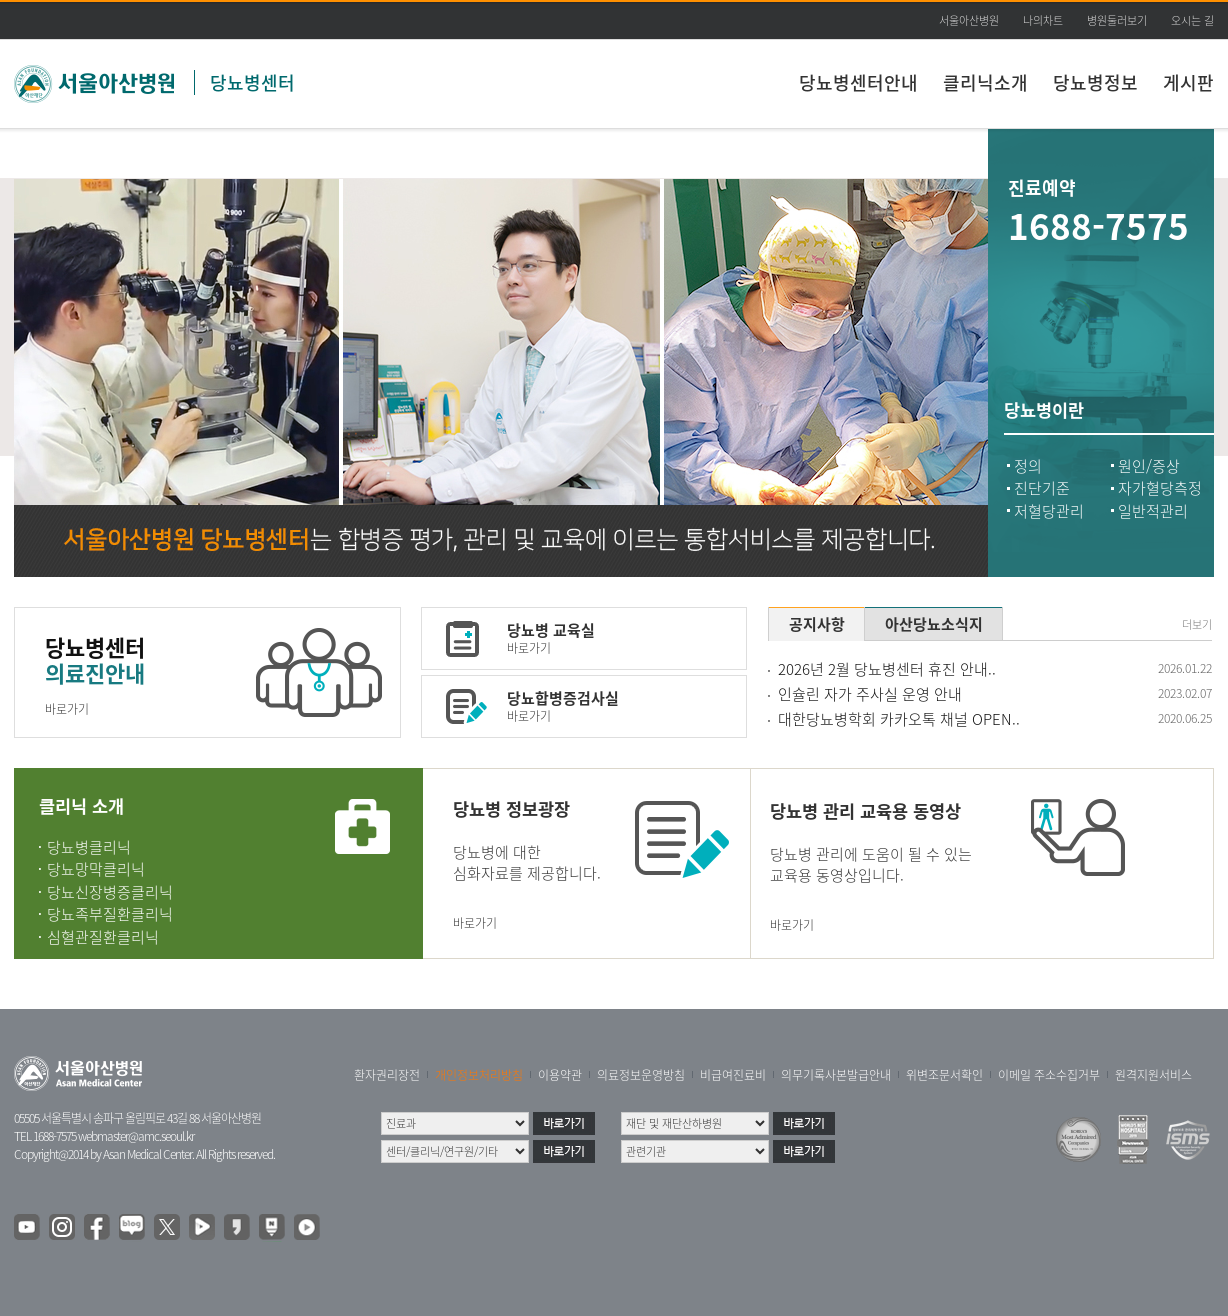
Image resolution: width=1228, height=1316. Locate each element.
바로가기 (67, 709)
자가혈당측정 (1160, 488)
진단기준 (1042, 488)
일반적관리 (1153, 511)
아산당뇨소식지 (934, 624)
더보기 (1197, 625)
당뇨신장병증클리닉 (110, 892)
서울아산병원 (969, 20)
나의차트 (1043, 20)
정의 (1028, 466)
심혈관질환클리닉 (103, 937)
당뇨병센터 (252, 82)
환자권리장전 (387, 1075)
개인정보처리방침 (479, 1075)
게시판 (1188, 82)
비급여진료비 (733, 1075)
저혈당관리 (1049, 511)
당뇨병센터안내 (858, 82)
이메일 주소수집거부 (1049, 1075)
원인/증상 (1149, 466)
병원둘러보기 (1117, 20)
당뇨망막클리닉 (96, 869)
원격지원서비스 (1153, 1075)
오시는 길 (1192, 20)
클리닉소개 (985, 82)
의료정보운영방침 (641, 1075)
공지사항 (817, 624)
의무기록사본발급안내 (836, 1075)
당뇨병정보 (1095, 82)
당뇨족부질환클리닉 (110, 914)
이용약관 (560, 1075)
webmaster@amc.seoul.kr (136, 1136)
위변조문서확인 (944, 1075)
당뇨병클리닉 (89, 847)
